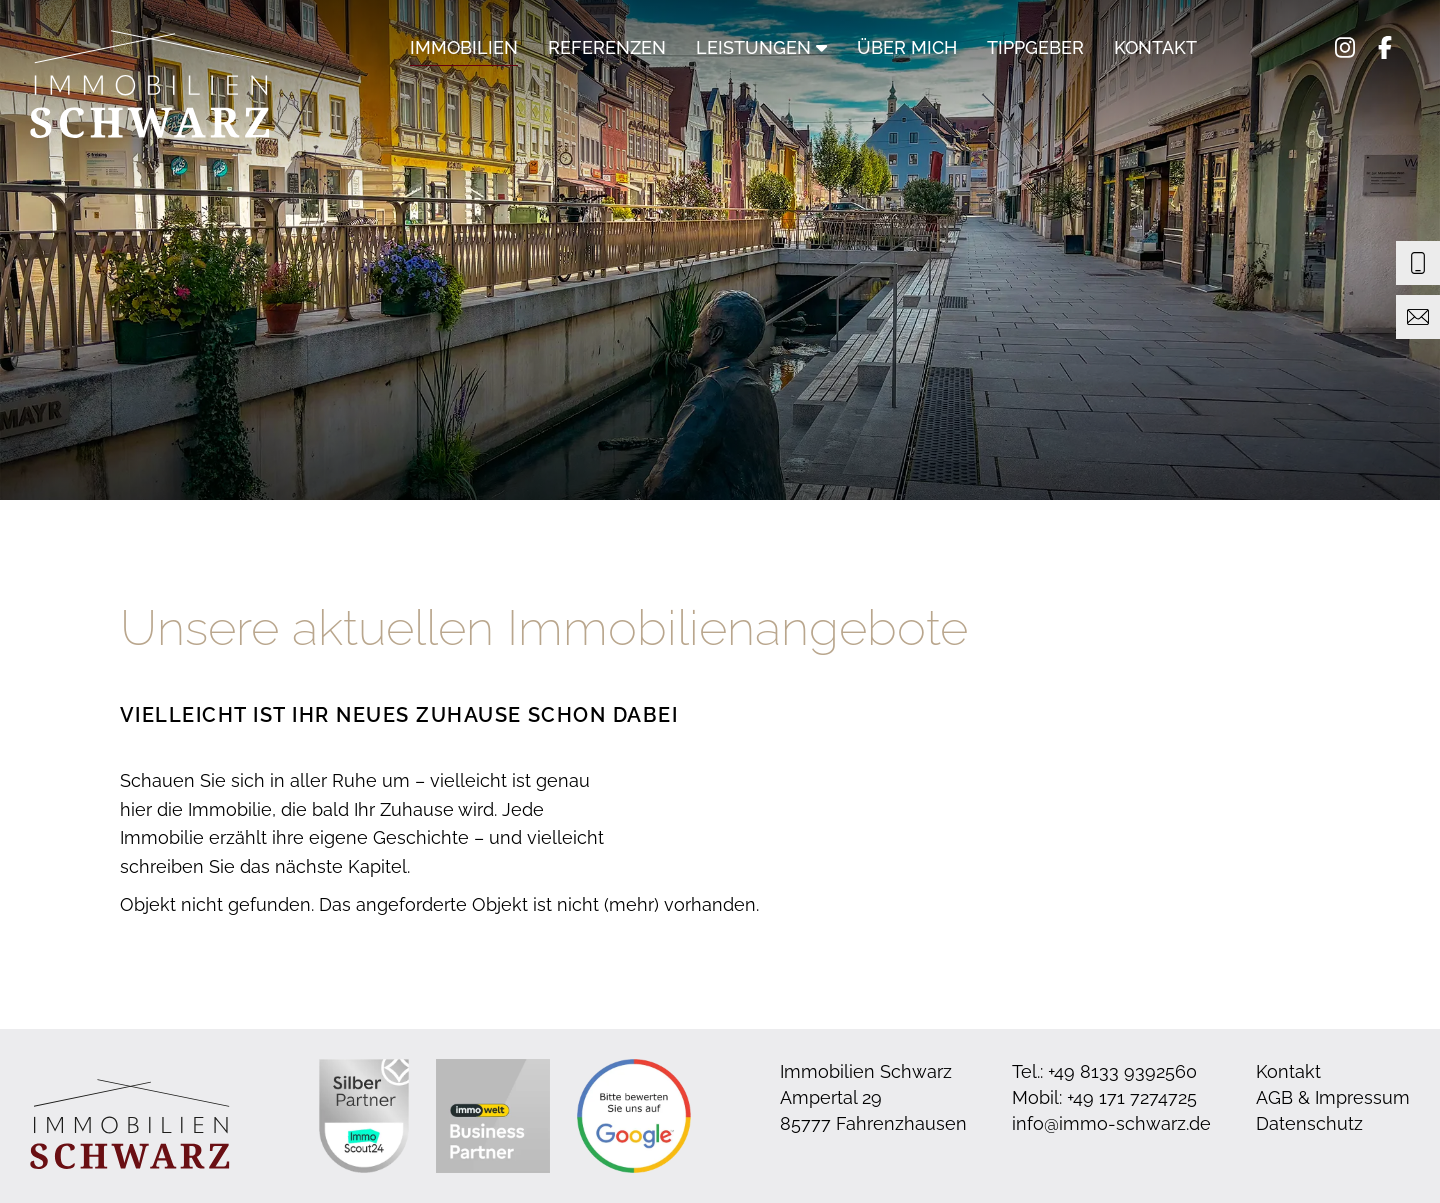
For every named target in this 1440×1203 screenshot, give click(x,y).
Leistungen (761, 47)
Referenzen (607, 47)
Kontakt (1155, 47)
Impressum (1362, 1097)
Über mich (907, 47)
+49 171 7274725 (1132, 1097)
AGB (1274, 1097)
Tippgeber (1035, 47)
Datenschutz (1309, 1123)
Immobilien (464, 47)
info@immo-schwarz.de (1111, 1123)
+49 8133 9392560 (1122, 1071)
